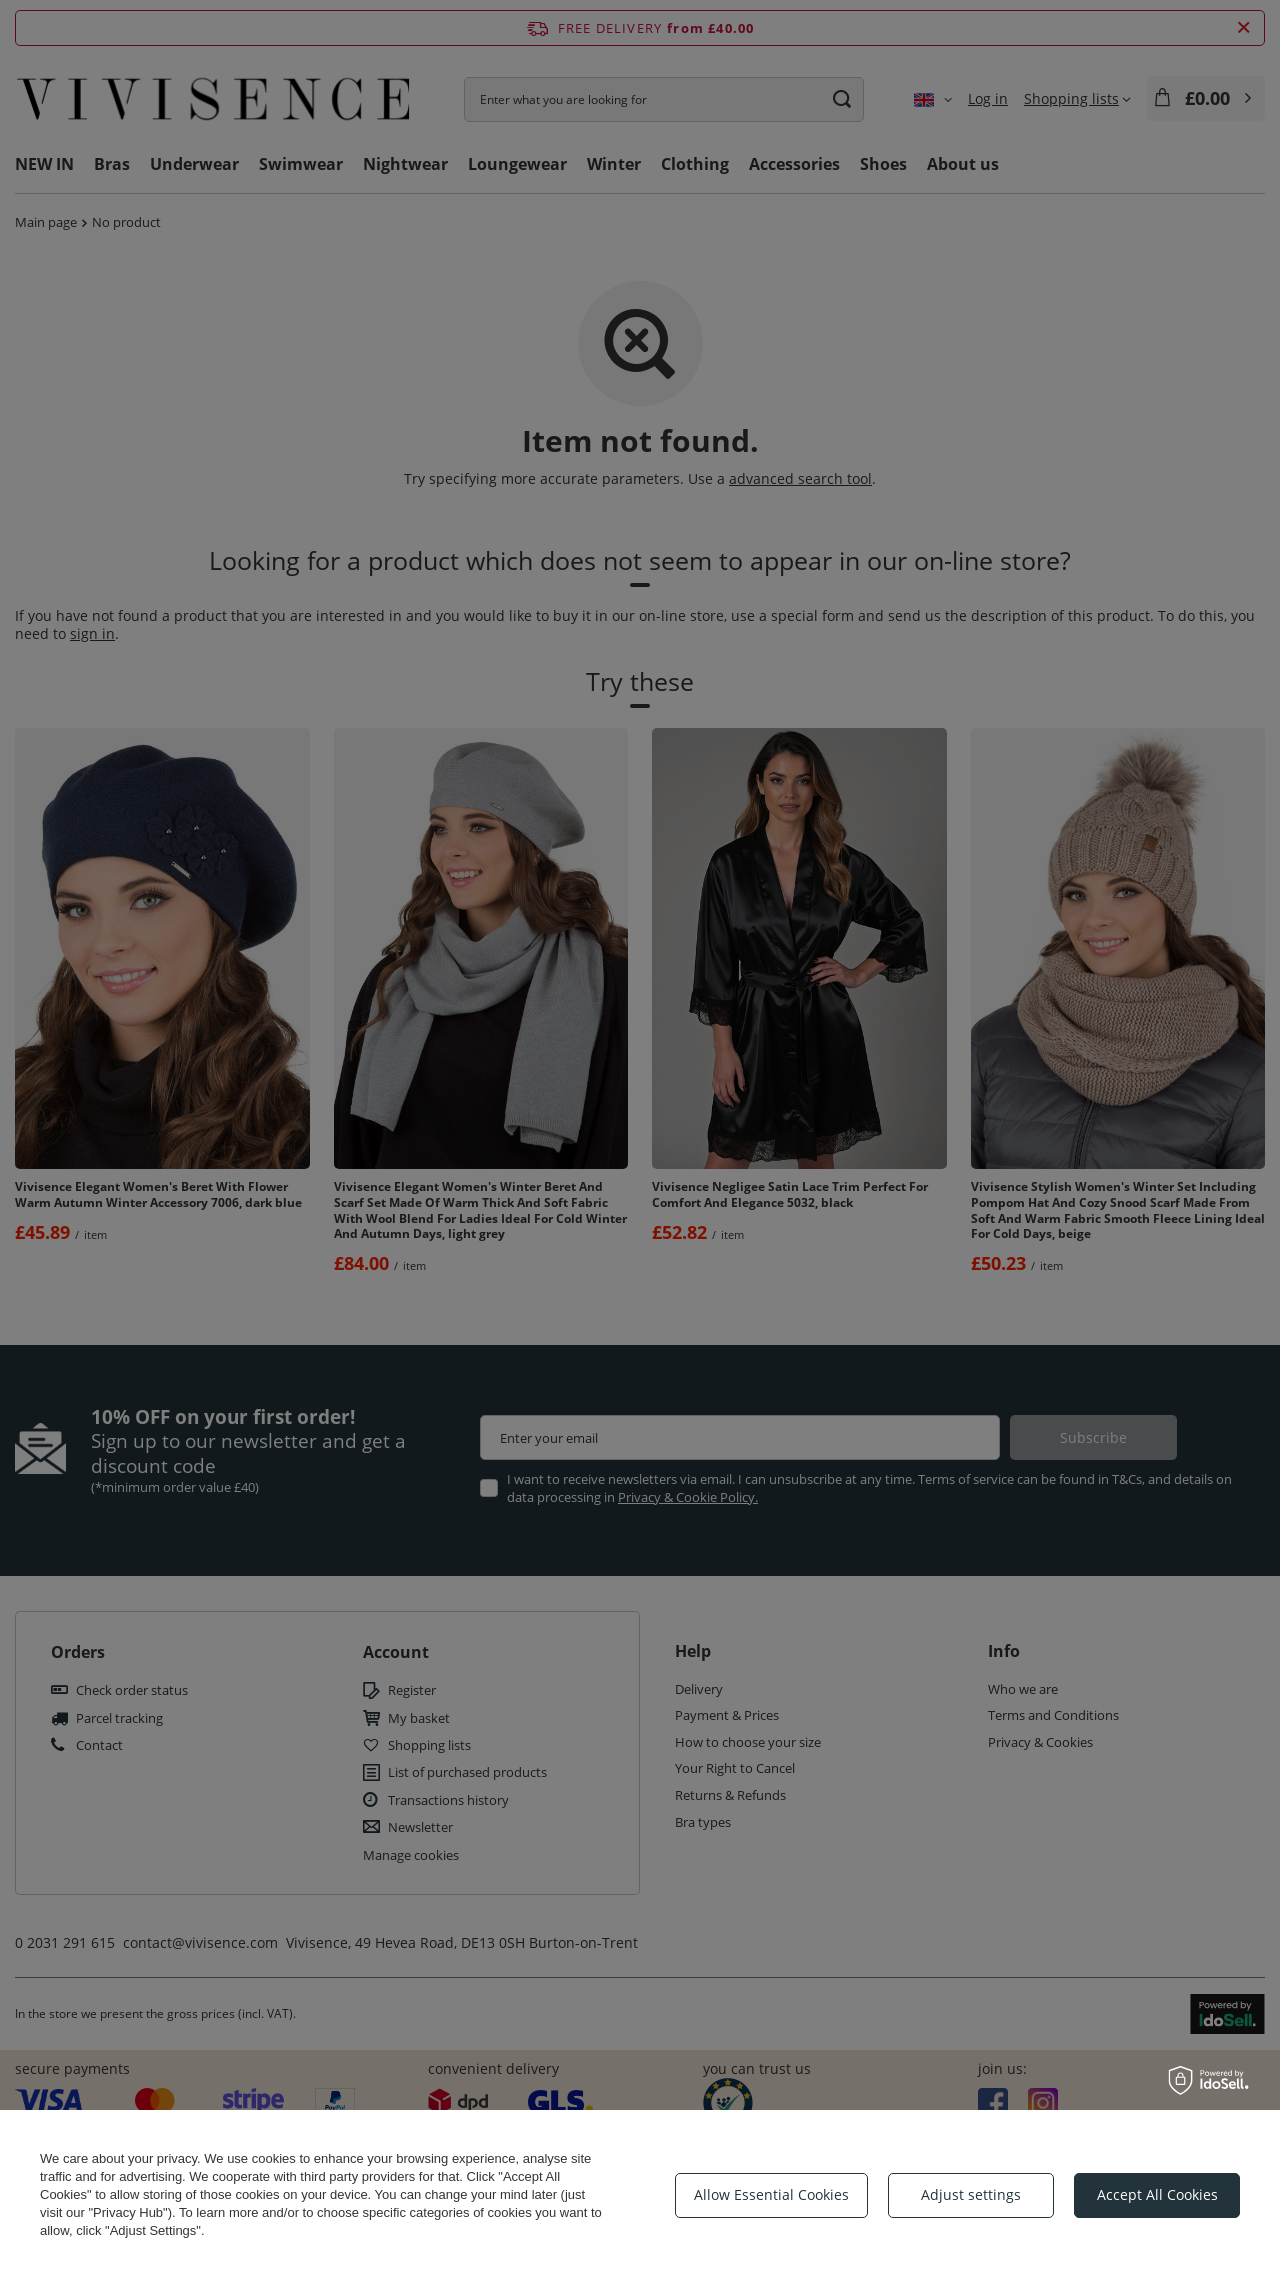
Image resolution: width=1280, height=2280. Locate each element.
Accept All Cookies (1157, 2194)
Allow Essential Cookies (771, 2194)
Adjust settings (971, 2194)
